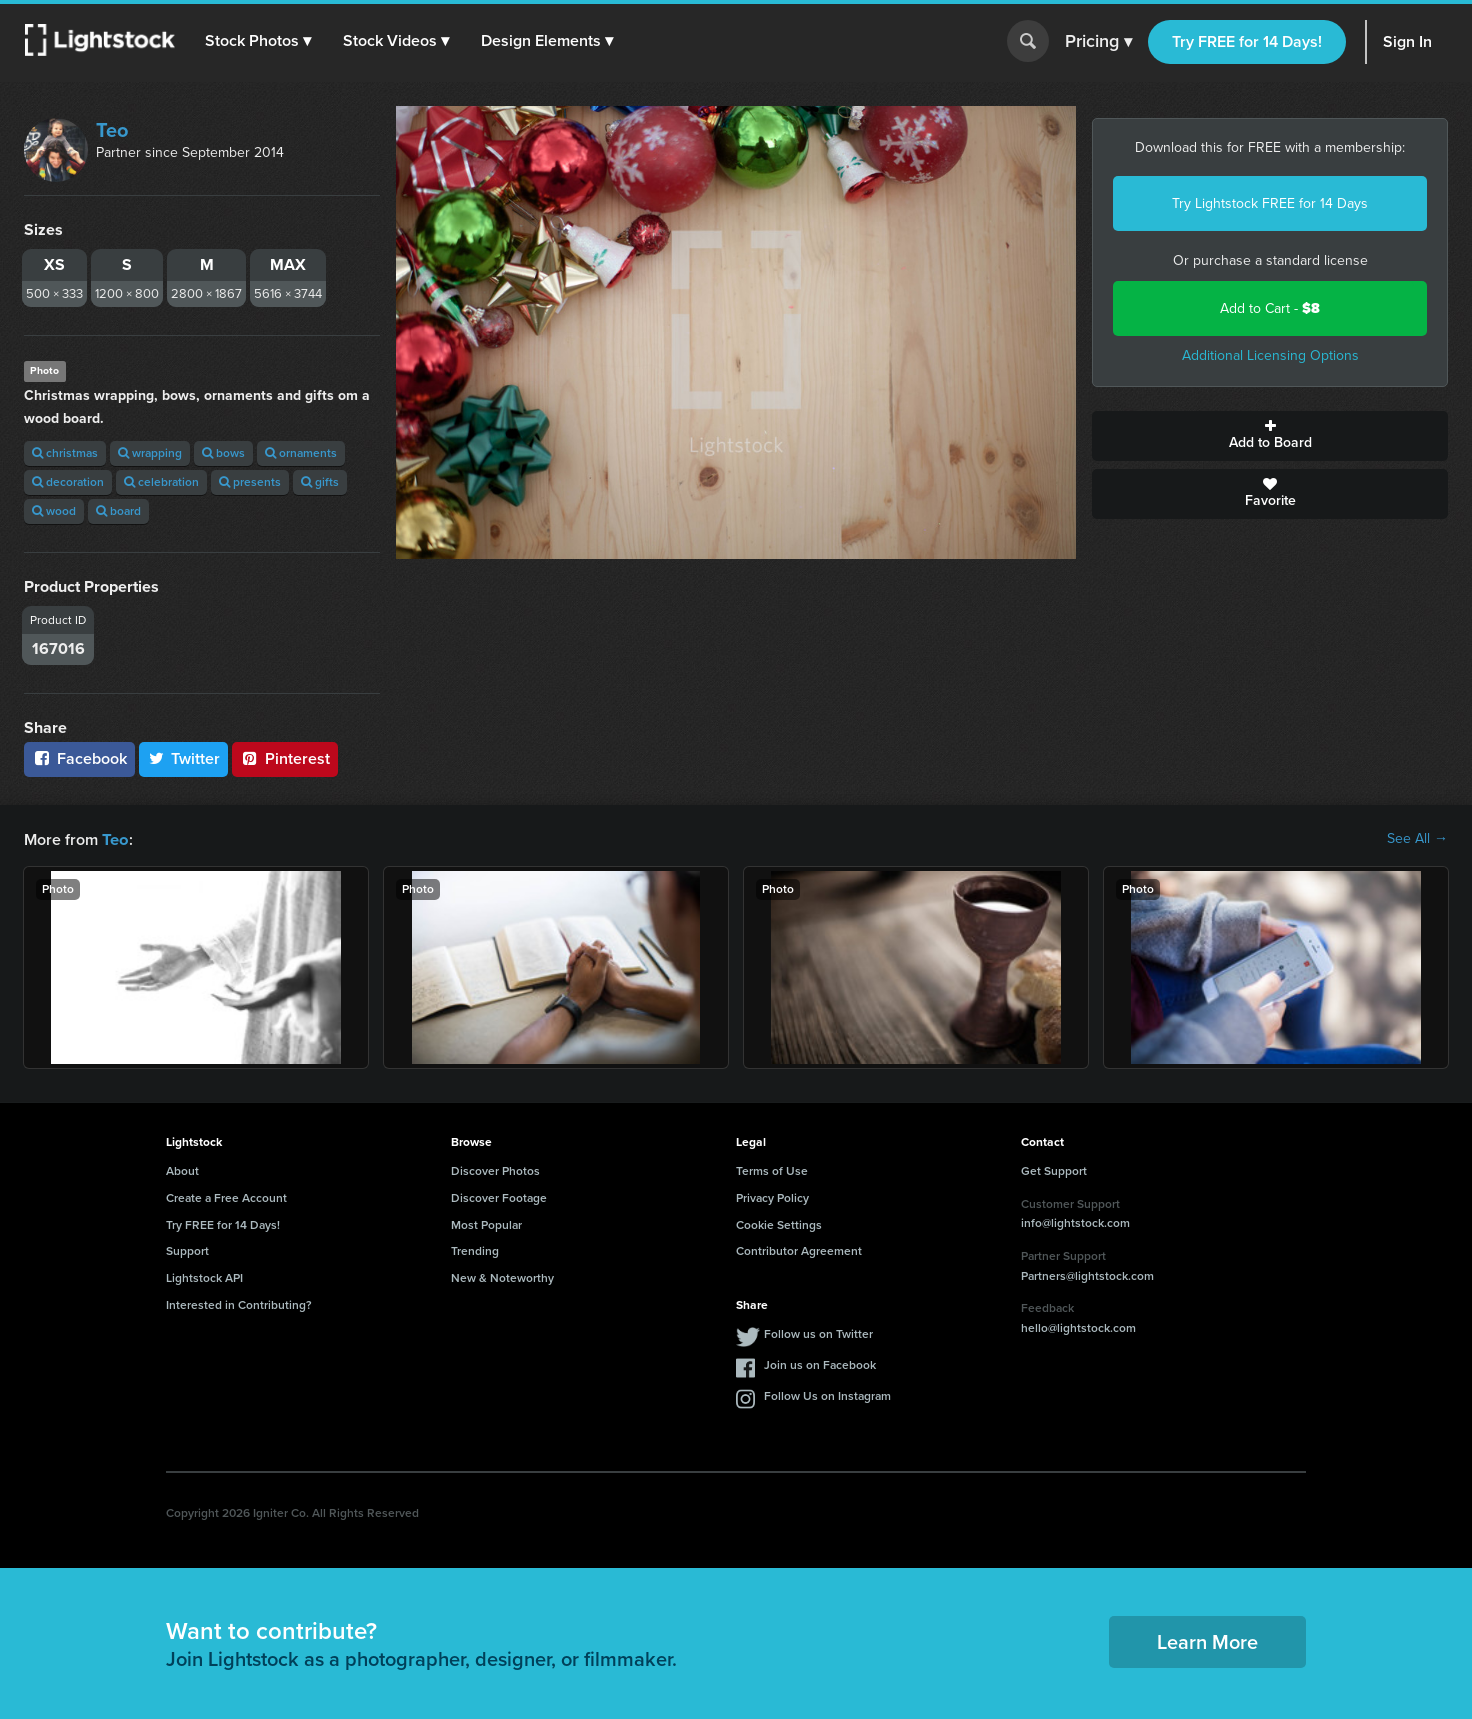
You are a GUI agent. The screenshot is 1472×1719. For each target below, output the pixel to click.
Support (187, 1250)
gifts (320, 482)
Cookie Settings (779, 1224)
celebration (161, 482)
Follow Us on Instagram (827, 1395)
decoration (68, 482)
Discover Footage (499, 1197)
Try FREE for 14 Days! (1247, 41)
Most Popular (486, 1224)
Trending (475, 1250)
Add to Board (1270, 436)
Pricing (1098, 42)
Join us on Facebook (820, 1364)
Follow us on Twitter (818, 1333)
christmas (65, 453)
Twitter (184, 758)
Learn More (1207, 1641)
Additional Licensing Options (1270, 355)
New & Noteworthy (502, 1277)
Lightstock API (204, 1277)
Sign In (1407, 41)
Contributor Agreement (799, 1250)
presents (250, 482)
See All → (1417, 839)
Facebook (79, 758)
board (118, 511)
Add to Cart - (1270, 308)
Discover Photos (495, 1170)
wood (54, 511)
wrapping (150, 453)
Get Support (1054, 1170)
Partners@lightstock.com (1087, 1275)
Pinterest (285, 758)
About (182, 1170)
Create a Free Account (226, 1197)
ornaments (301, 453)
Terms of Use (772, 1170)
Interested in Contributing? (239, 1304)
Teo (112, 130)
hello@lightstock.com (1078, 1327)
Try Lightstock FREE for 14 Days (1270, 203)
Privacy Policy (772, 1197)
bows (223, 453)
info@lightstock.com (1075, 1222)
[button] (259, 41)
